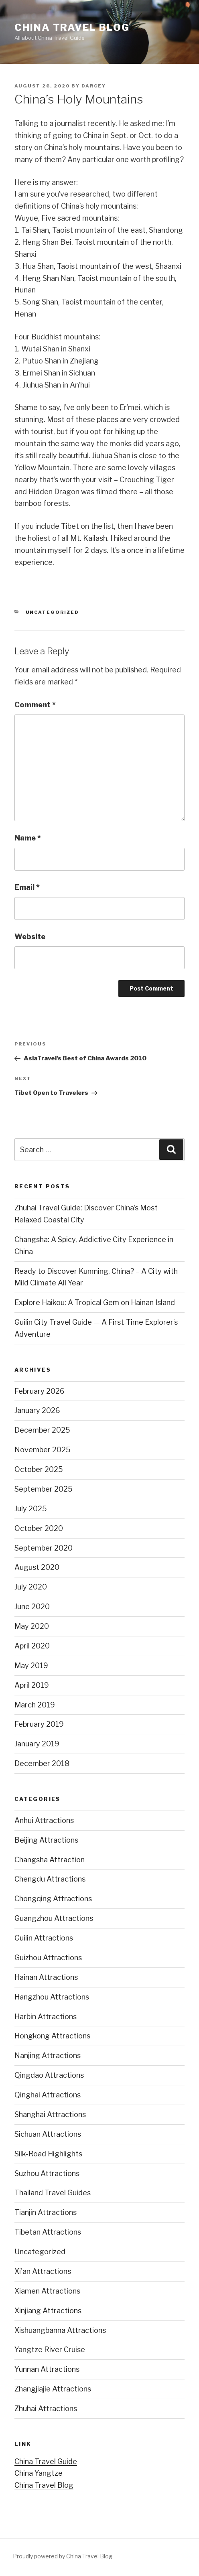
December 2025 (42, 1430)
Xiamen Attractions (47, 2291)
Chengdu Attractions (49, 1879)
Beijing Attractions (46, 1840)
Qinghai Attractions (47, 2095)
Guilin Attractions (43, 1938)
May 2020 (31, 1626)
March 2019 (34, 1705)
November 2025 (42, 1449)
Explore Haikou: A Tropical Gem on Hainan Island (94, 1302)
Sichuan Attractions (47, 2134)
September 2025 (43, 1489)
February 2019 (39, 1724)
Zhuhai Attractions (45, 2408)
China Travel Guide (45, 2461)
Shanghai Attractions (50, 2114)
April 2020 (32, 1646)
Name (27, 838)
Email (27, 887)
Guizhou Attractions (48, 1957)
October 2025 (38, 1469)
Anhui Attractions (44, 1820)
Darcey (93, 86)
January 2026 (37, 1410)
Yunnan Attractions (46, 2369)
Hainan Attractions (46, 1977)
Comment (35, 704)
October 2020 (38, 1528)
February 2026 (39, 1391)
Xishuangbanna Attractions (60, 2330)
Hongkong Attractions (52, 2036)
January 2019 (36, 1744)
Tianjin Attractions (45, 2212)
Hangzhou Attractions (51, 1997)
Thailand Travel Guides (52, 2192)
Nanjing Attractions (47, 2055)
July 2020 (30, 1587)
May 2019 (31, 1665)
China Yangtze (38, 2473)
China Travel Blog (72, 27)
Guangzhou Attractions (53, 1918)
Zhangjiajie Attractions (52, 2389)
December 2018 (41, 1763)
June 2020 (32, 1606)
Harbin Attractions (45, 2016)
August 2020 (36, 1567)
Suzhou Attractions (46, 2173)
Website (29, 936)
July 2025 (30, 1508)
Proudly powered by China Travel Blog (62, 2556)
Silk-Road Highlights (48, 2154)
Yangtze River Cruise (49, 2349)
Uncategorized (52, 612)
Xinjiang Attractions (47, 2310)
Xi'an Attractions (42, 2271)
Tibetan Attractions (47, 2232)
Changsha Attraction (49, 1859)
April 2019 (31, 1685)
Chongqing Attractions (53, 1898)
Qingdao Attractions (49, 2075)
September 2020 (43, 1548)
